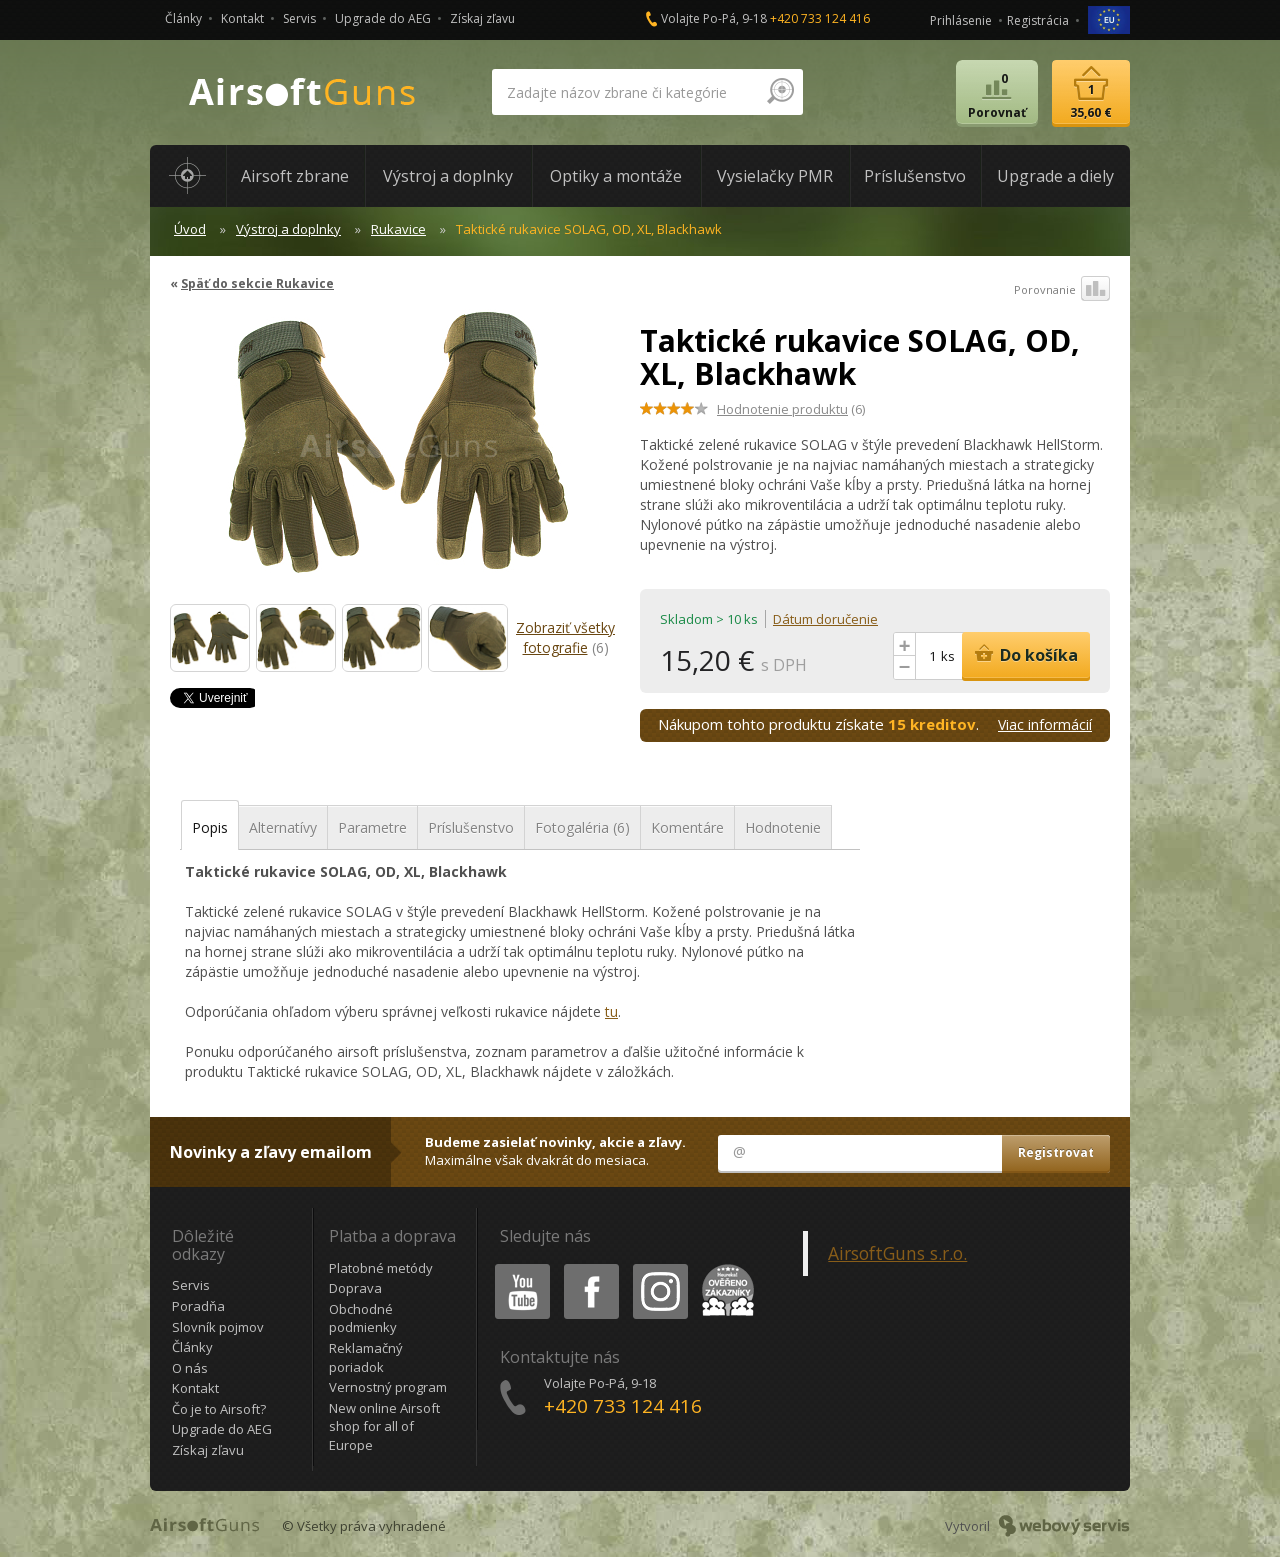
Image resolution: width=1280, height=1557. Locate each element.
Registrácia (1038, 20)
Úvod (190, 229)
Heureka (724, 1267)
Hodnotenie (783, 827)
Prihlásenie (961, 20)
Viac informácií (1045, 724)
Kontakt (242, 18)
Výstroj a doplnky (288, 229)
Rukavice (398, 229)
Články (183, 18)
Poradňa (198, 1306)
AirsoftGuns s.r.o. (897, 1253)
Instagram (659, 1267)
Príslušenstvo (471, 827)
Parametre (372, 827)
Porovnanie (1062, 290)
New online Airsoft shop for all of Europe (384, 1426)
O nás (190, 1368)
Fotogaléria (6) (582, 827)
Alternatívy (283, 827)
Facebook (589, 1267)
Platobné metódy (381, 1268)
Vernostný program (388, 1387)
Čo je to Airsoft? (219, 1409)
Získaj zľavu (482, 18)
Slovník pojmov (218, 1327)
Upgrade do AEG (383, 18)
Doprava (355, 1288)
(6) (791, 409)
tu (611, 1011)
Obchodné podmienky (363, 1318)
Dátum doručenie (825, 619)
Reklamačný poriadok (366, 1357)
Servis (299, 18)
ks (948, 656)
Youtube (516, 1267)
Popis (210, 827)
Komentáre (687, 827)
